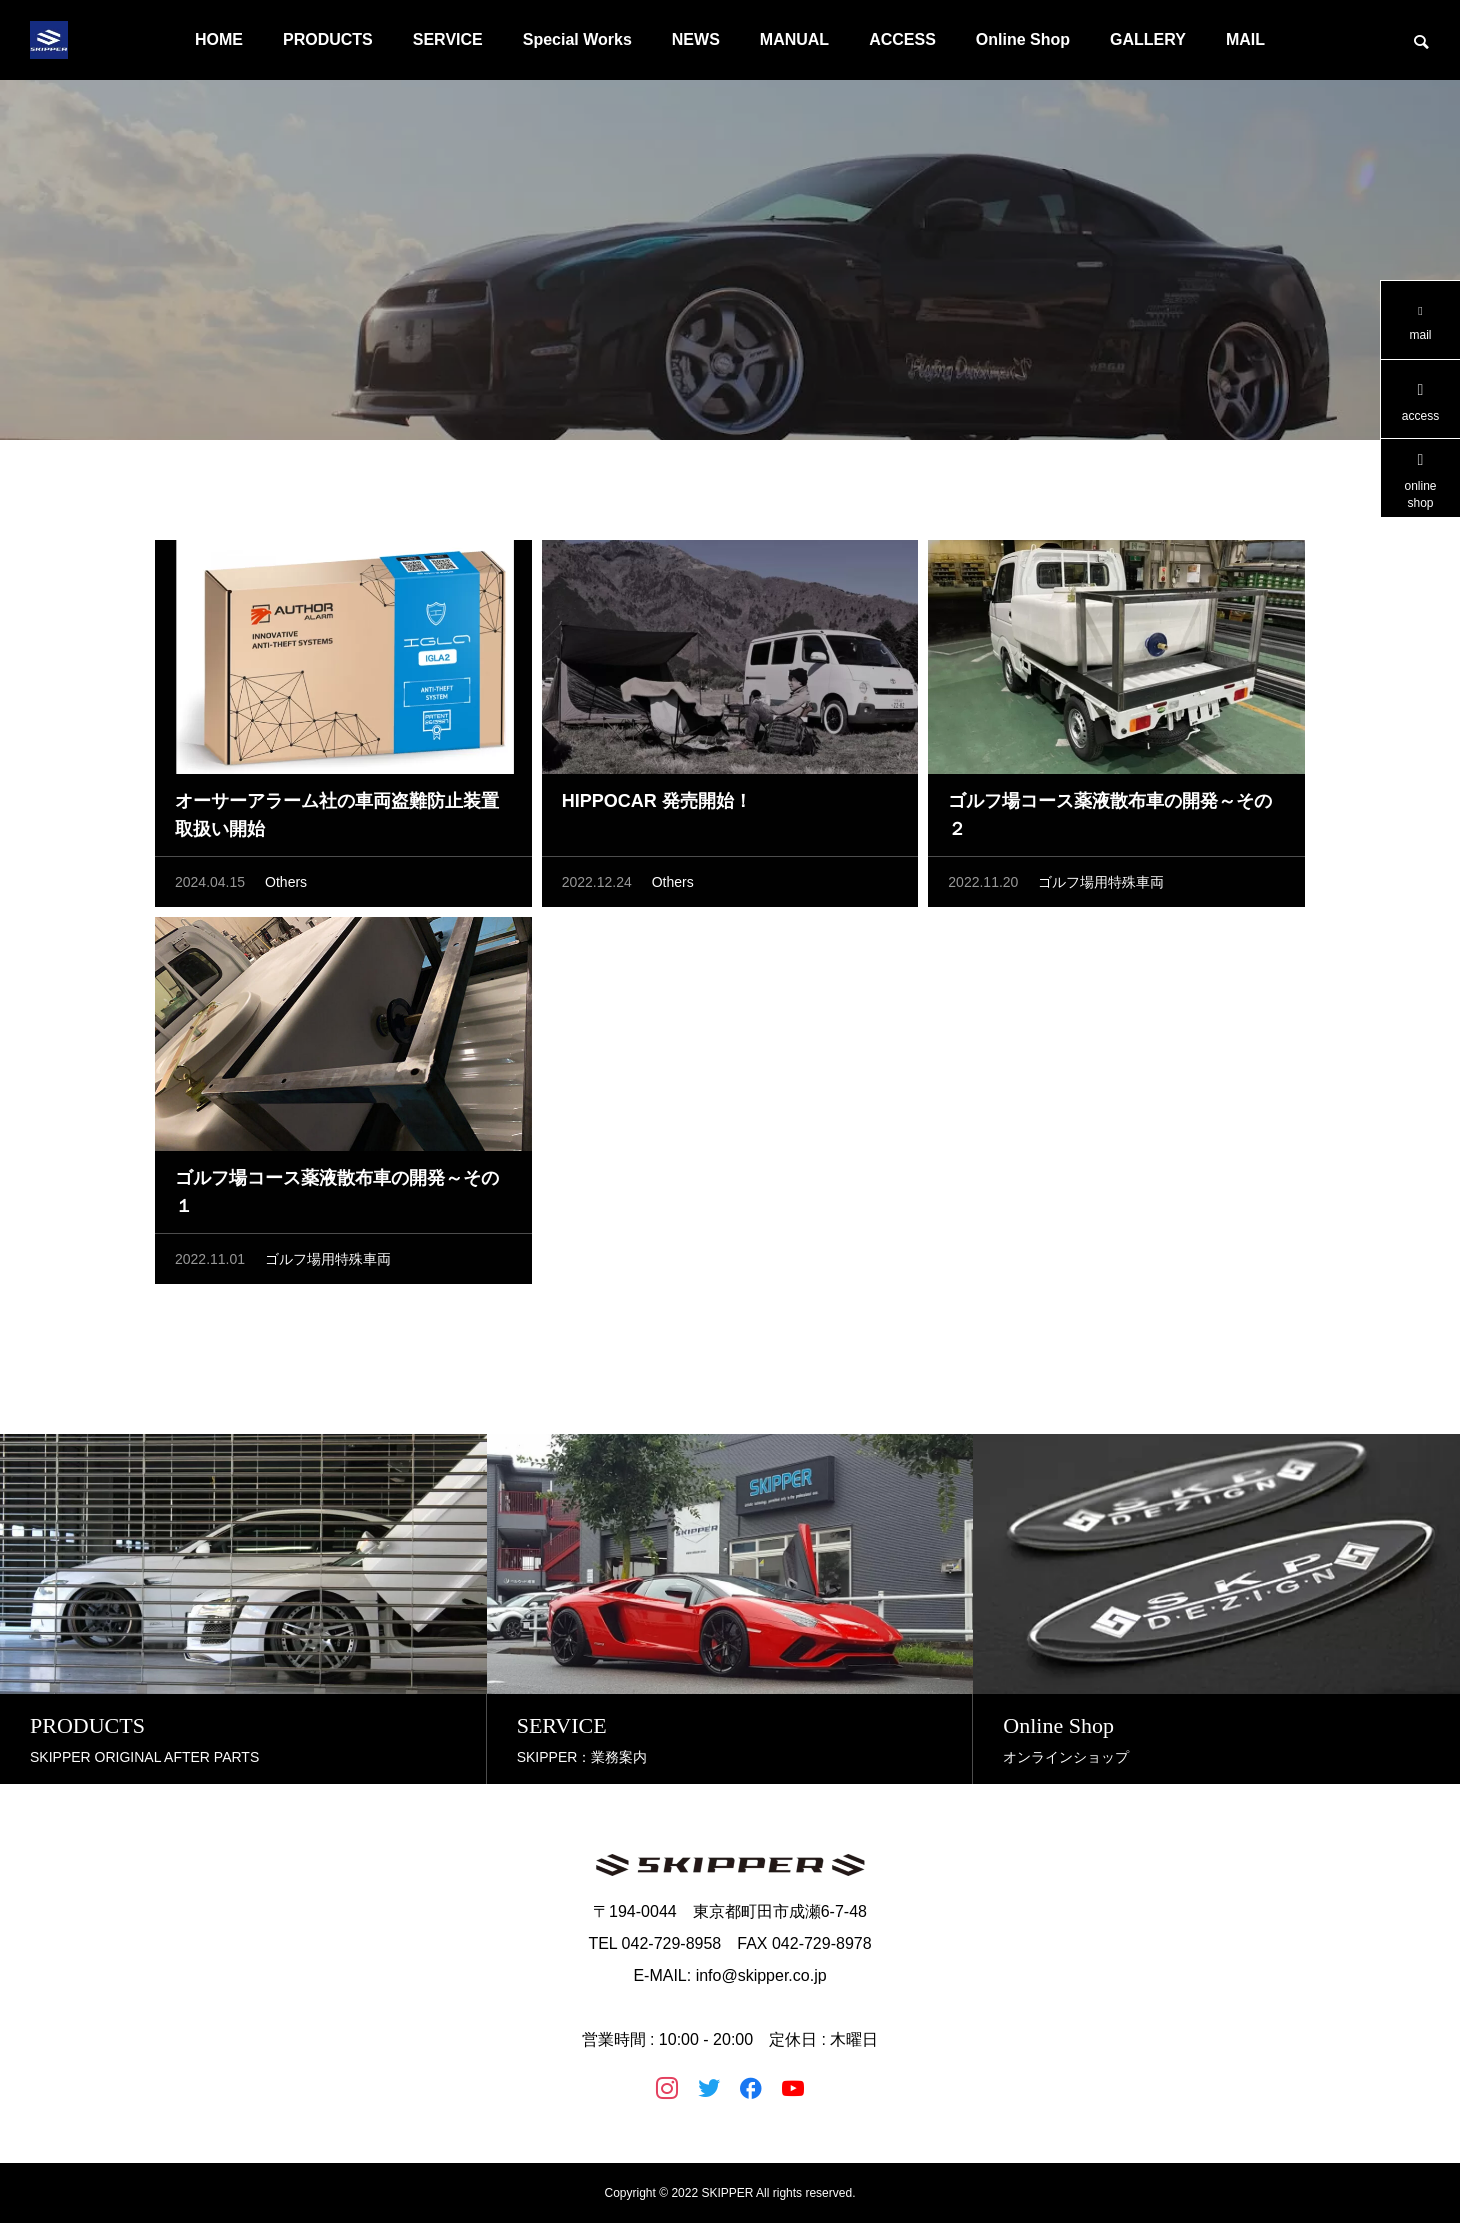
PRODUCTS (328, 39)
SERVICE (448, 39)
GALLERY (1148, 39)
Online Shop (1023, 39)
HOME (219, 39)
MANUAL (794, 39)
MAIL (1245, 39)
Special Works (577, 39)
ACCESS (902, 39)
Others (286, 886)
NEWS (696, 39)
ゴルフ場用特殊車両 (1101, 886)
